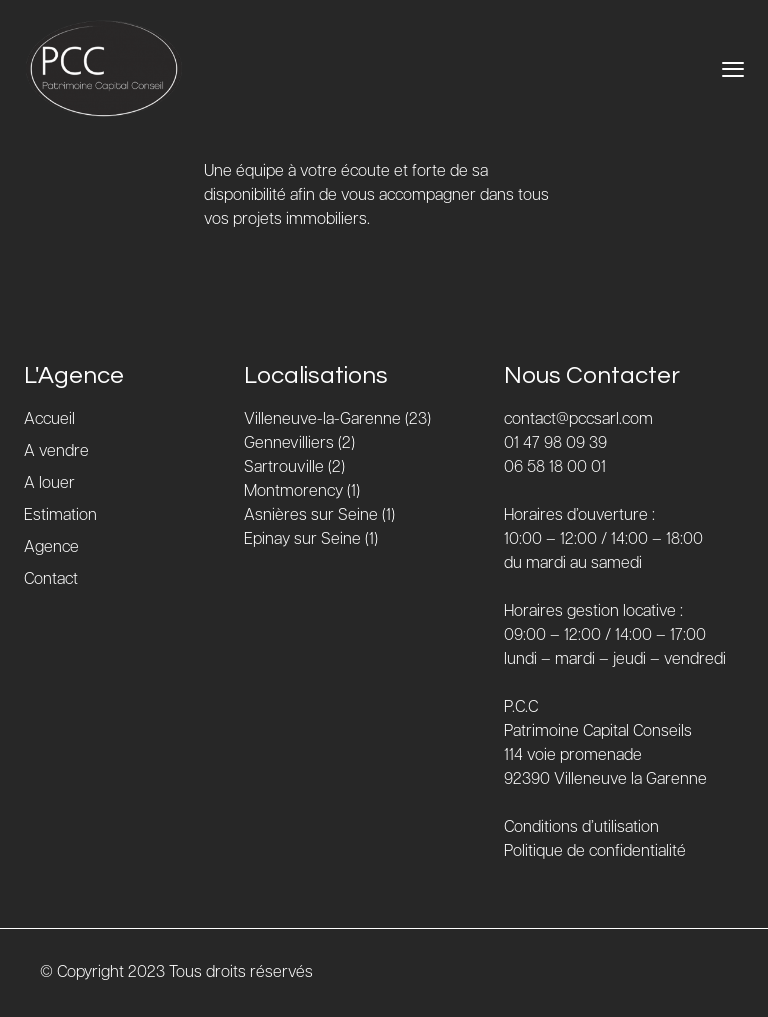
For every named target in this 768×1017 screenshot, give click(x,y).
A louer (49, 483)
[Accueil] (104, 69)
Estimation (60, 515)
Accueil (49, 419)
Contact (51, 579)
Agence (51, 547)
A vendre (56, 451)
